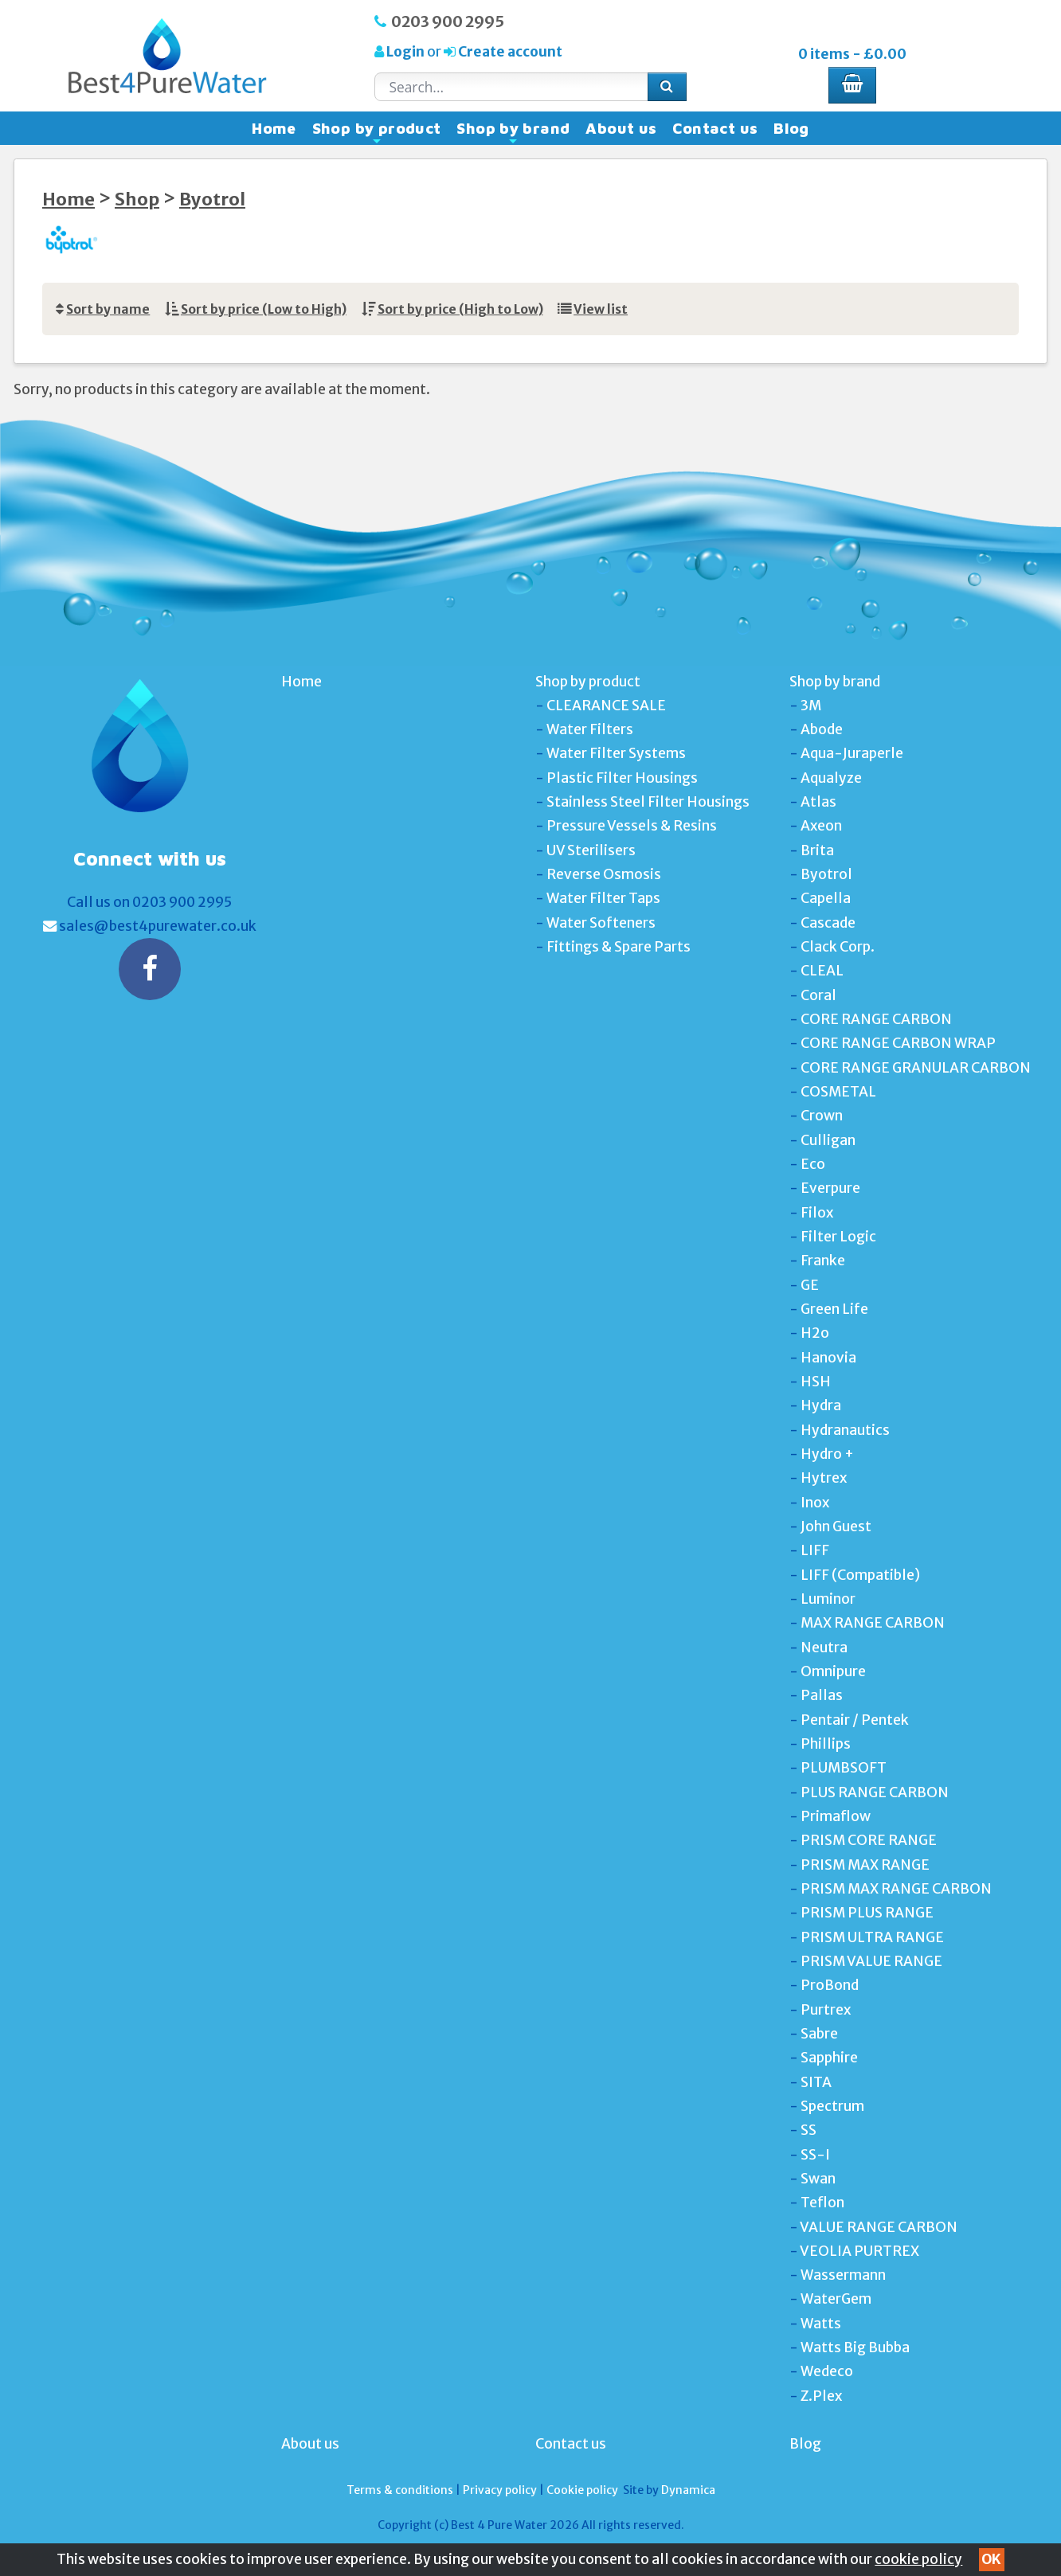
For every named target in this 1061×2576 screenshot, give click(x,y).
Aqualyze (831, 778)
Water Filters (589, 729)
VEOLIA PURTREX (859, 2251)
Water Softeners (601, 923)
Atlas (818, 802)
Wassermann (843, 2275)
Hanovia (828, 1357)
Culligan (828, 1140)
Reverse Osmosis (603, 874)
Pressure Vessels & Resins (631, 826)
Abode (822, 729)
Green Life (834, 1309)
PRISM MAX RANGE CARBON (896, 1889)
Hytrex (824, 1478)
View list (601, 309)
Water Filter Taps (603, 898)
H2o (815, 1333)
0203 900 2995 (447, 21)
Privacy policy (500, 2490)
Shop (137, 199)
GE (810, 1285)
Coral (818, 995)
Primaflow (836, 1816)
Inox (815, 1502)
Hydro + (827, 1454)
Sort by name (108, 309)
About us (620, 128)
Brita (817, 850)
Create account (509, 52)
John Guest (836, 1526)
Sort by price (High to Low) (460, 309)
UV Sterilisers (591, 850)
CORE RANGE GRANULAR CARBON (916, 1068)
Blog (791, 128)
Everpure (830, 1188)
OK (991, 2559)
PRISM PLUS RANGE (867, 1912)
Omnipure (833, 1671)
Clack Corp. (838, 947)
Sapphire (829, 2057)
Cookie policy (582, 2490)
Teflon (822, 2202)
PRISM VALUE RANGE (871, 1961)
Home (274, 128)
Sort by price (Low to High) (263, 309)
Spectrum (832, 2106)
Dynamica (688, 2490)
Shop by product (376, 132)
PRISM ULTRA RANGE (872, 1937)
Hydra (821, 1405)
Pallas (822, 1695)
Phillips (826, 1744)
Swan (818, 2178)
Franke (823, 1260)
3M (811, 705)
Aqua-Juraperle (852, 753)
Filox (817, 1213)
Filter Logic (838, 1236)
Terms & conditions (399, 2490)
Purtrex (826, 2010)
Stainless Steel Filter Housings (648, 802)
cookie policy (918, 2559)
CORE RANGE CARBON (876, 1019)
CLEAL (822, 970)
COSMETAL (838, 1091)
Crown (822, 1115)
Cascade (828, 923)
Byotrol (212, 199)
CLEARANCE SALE (606, 705)
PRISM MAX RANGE (865, 1865)
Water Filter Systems (616, 753)
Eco (813, 1164)
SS (808, 2130)
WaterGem (836, 2299)
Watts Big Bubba (855, 2347)
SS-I (815, 2155)
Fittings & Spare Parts (618, 947)
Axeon (821, 826)
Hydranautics (845, 1430)
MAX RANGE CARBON (873, 1623)
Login (405, 52)
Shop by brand (513, 132)
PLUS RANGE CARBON (875, 1792)
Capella (826, 898)
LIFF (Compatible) (860, 1575)
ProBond (830, 1985)
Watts (821, 2323)
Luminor (828, 1599)
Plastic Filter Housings (622, 778)
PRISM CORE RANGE (869, 1840)
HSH (816, 1381)
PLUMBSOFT (844, 1768)
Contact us (715, 128)
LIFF (815, 1550)
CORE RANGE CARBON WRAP (898, 1043)
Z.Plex (821, 2396)
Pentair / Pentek (855, 1720)
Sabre (819, 2033)
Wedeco (827, 2371)
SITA (816, 2082)
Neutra (824, 1647)
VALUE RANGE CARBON (878, 2227)
